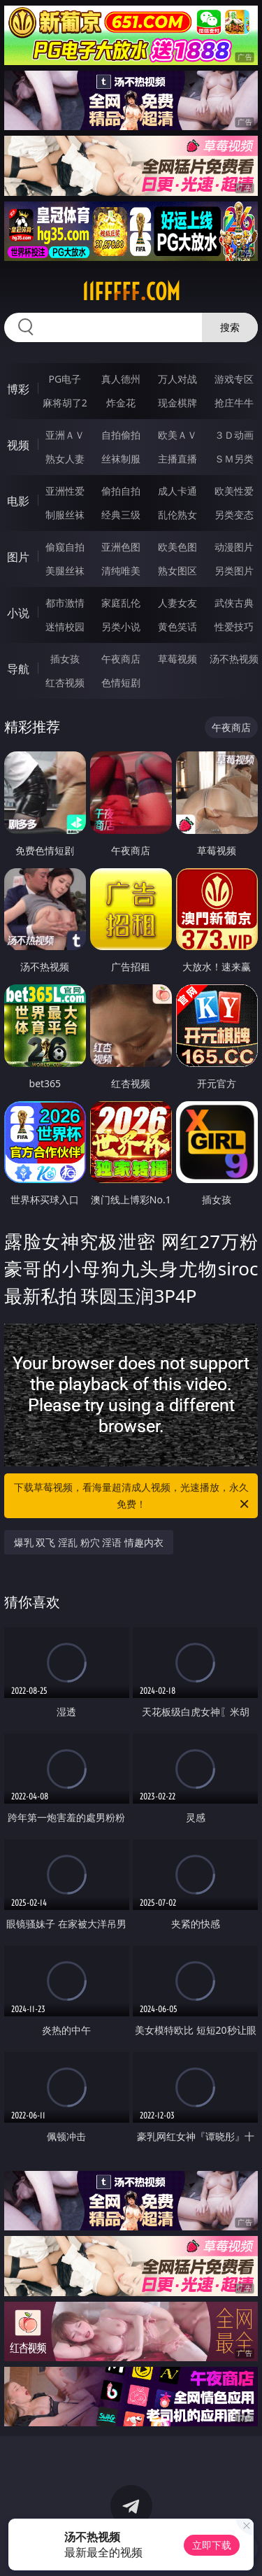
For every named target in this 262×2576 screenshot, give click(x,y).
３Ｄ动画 (234, 434)
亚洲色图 (120, 546)
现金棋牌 (177, 402)
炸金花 (121, 402)
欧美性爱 (234, 490)
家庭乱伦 (120, 602)
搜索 (230, 327)
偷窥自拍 (65, 546)
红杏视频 (65, 682)
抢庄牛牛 (234, 402)
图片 (18, 557)
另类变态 (234, 514)
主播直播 (177, 458)
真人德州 (120, 378)
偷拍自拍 (120, 490)
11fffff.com (131, 292)
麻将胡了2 (65, 402)
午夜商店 (120, 658)
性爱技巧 (234, 626)
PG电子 (64, 378)
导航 (18, 669)
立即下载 (211, 2545)
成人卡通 (177, 490)
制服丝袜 (65, 514)
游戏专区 (234, 378)
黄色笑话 (177, 626)
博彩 (18, 389)
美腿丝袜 (65, 570)
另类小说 (120, 626)
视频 (18, 445)
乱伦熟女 (177, 514)
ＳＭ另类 (234, 458)
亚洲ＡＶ (65, 434)
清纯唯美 (120, 570)
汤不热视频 (234, 658)
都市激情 (65, 602)
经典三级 (120, 514)
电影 (18, 501)
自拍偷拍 (120, 434)
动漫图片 (234, 546)
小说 (18, 613)
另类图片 (234, 570)
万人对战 (177, 378)
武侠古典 (234, 602)
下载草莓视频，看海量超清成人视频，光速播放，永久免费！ (133, 1496)
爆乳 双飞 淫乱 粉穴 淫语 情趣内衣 (88, 1542)
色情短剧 (120, 682)
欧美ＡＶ (177, 434)
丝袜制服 (120, 458)
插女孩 (65, 658)
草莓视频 (177, 658)
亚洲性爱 (65, 490)
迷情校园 (65, 626)
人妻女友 (177, 602)
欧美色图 (177, 546)
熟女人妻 (65, 458)
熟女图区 (177, 570)
